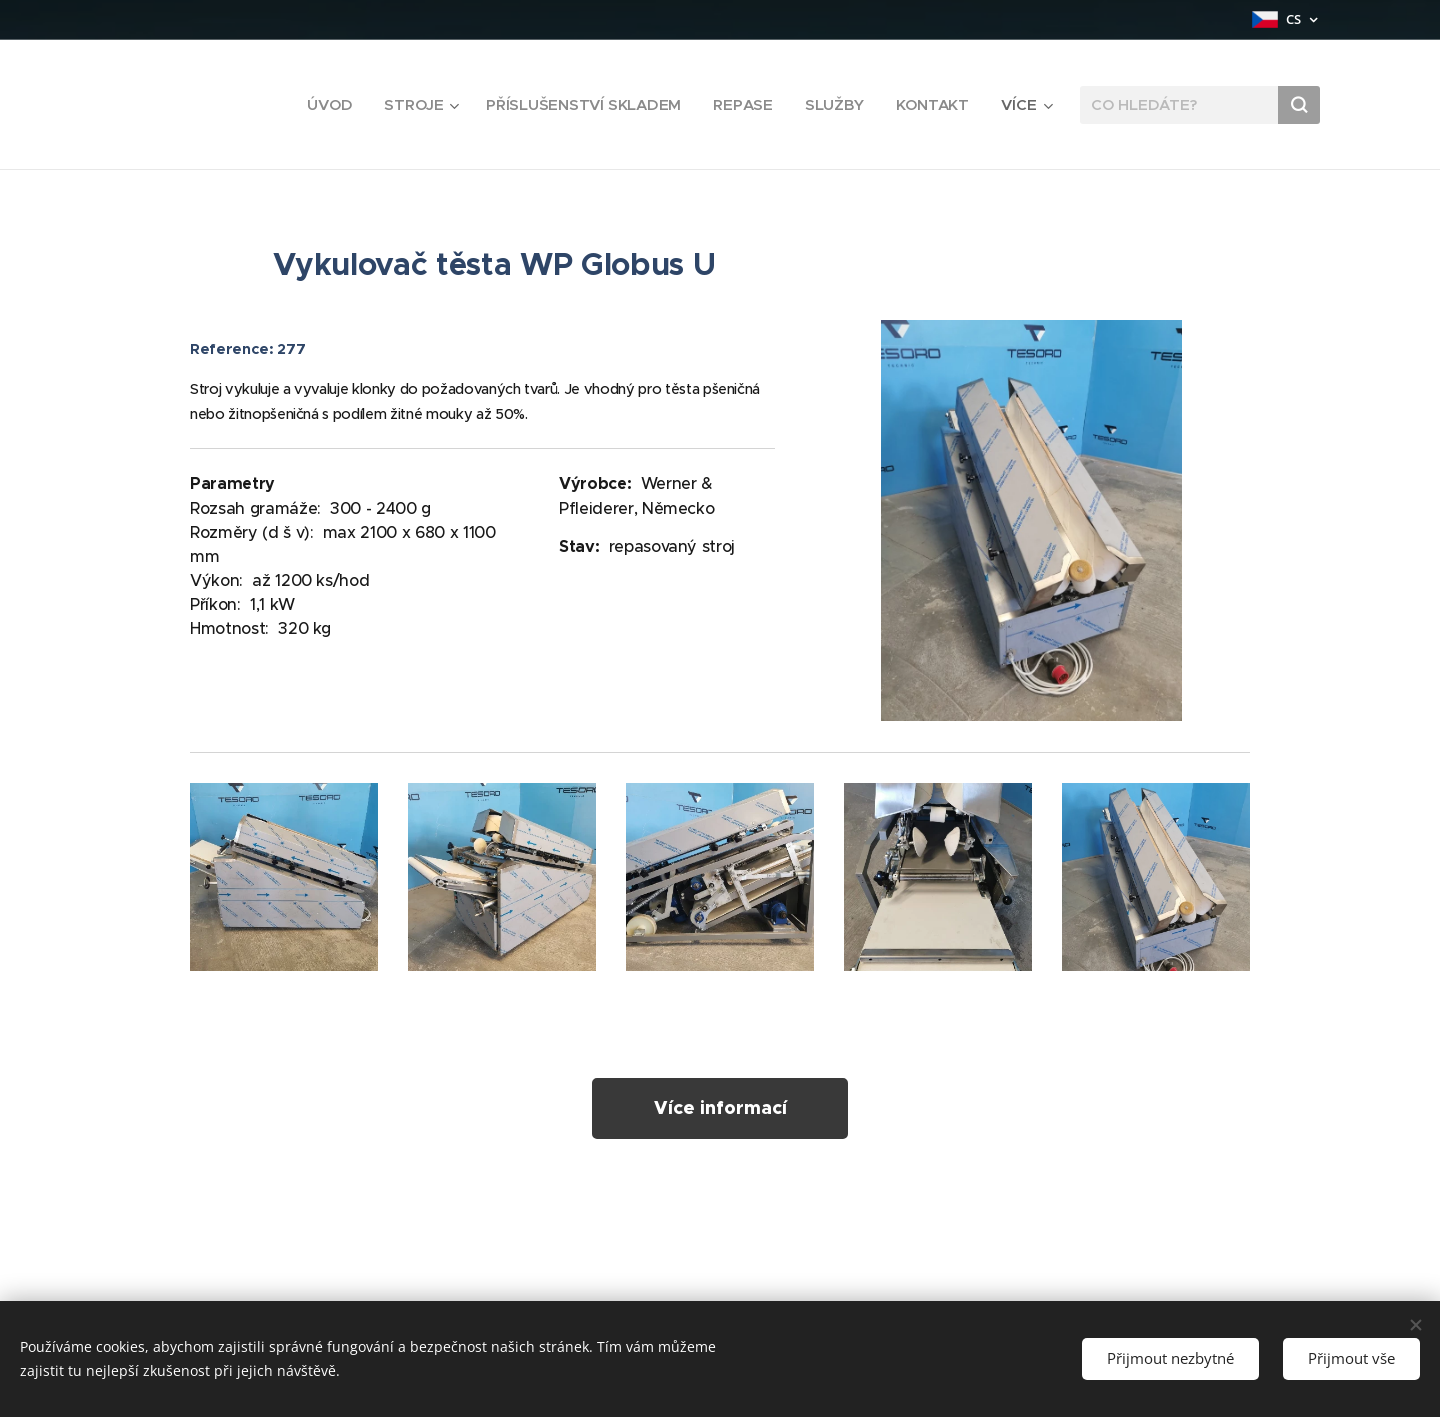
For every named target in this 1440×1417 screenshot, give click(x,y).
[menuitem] (324, 105)
